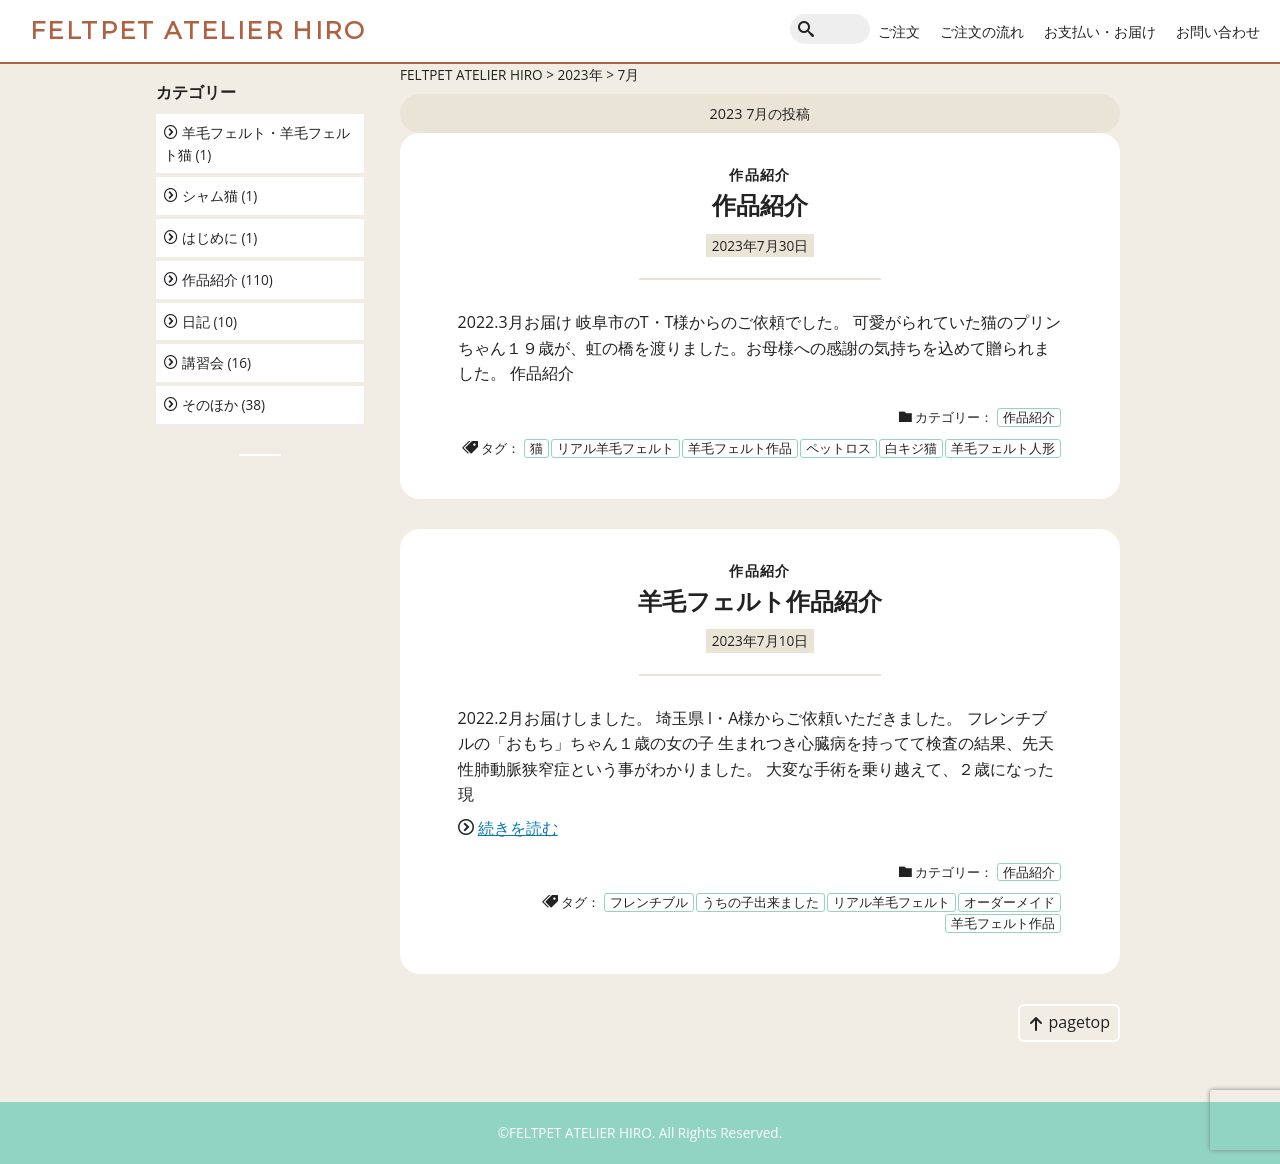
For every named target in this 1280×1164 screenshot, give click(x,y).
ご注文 (899, 31)
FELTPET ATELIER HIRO (198, 30)
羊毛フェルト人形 (1003, 448)
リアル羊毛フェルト (615, 448)
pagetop (1069, 1022)
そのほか (210, 404)
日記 (196, 321)
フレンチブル (649, 902)
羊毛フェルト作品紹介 (760, 600)
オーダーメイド (1009, 902)
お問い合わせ (1218, 31)
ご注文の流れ (982, 31)
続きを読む (518, 828)
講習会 (203, 362)
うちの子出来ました (760, 902)
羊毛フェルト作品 (740, 448)
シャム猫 (210, 195)
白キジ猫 (911, 448)
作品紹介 (210, 279)
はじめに (210, 237)
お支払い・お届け (1100, 31)
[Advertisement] (260, 786)
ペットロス (838, 448)
